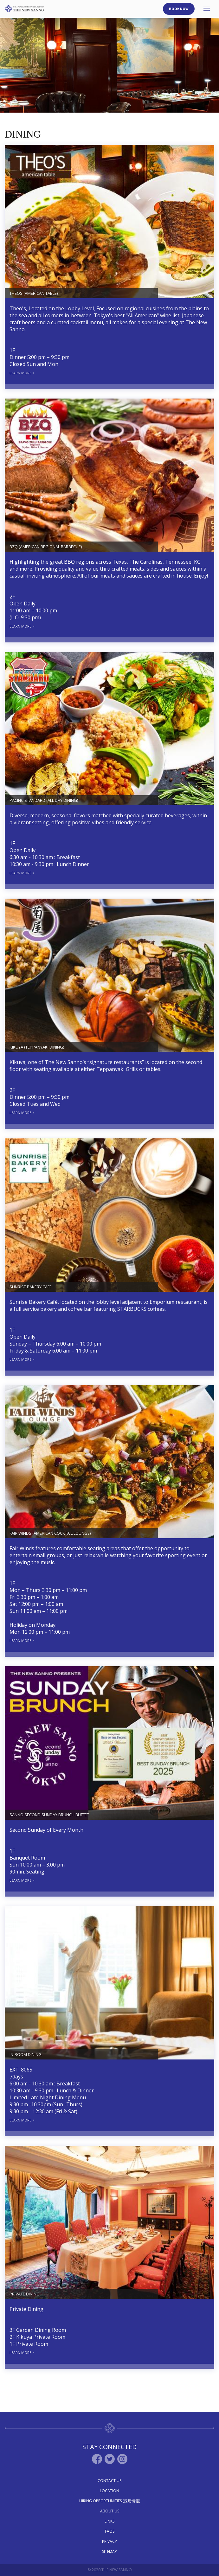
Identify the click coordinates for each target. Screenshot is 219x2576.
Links (109, 2521)
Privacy (109, 2541)
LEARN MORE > (22, 372)
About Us (109, 2511)
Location (109, 2490)
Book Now (179, 8)
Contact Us (109, 2480)
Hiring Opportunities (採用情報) (109, 2501)
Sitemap (109, 2551)
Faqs (109, 2531)
